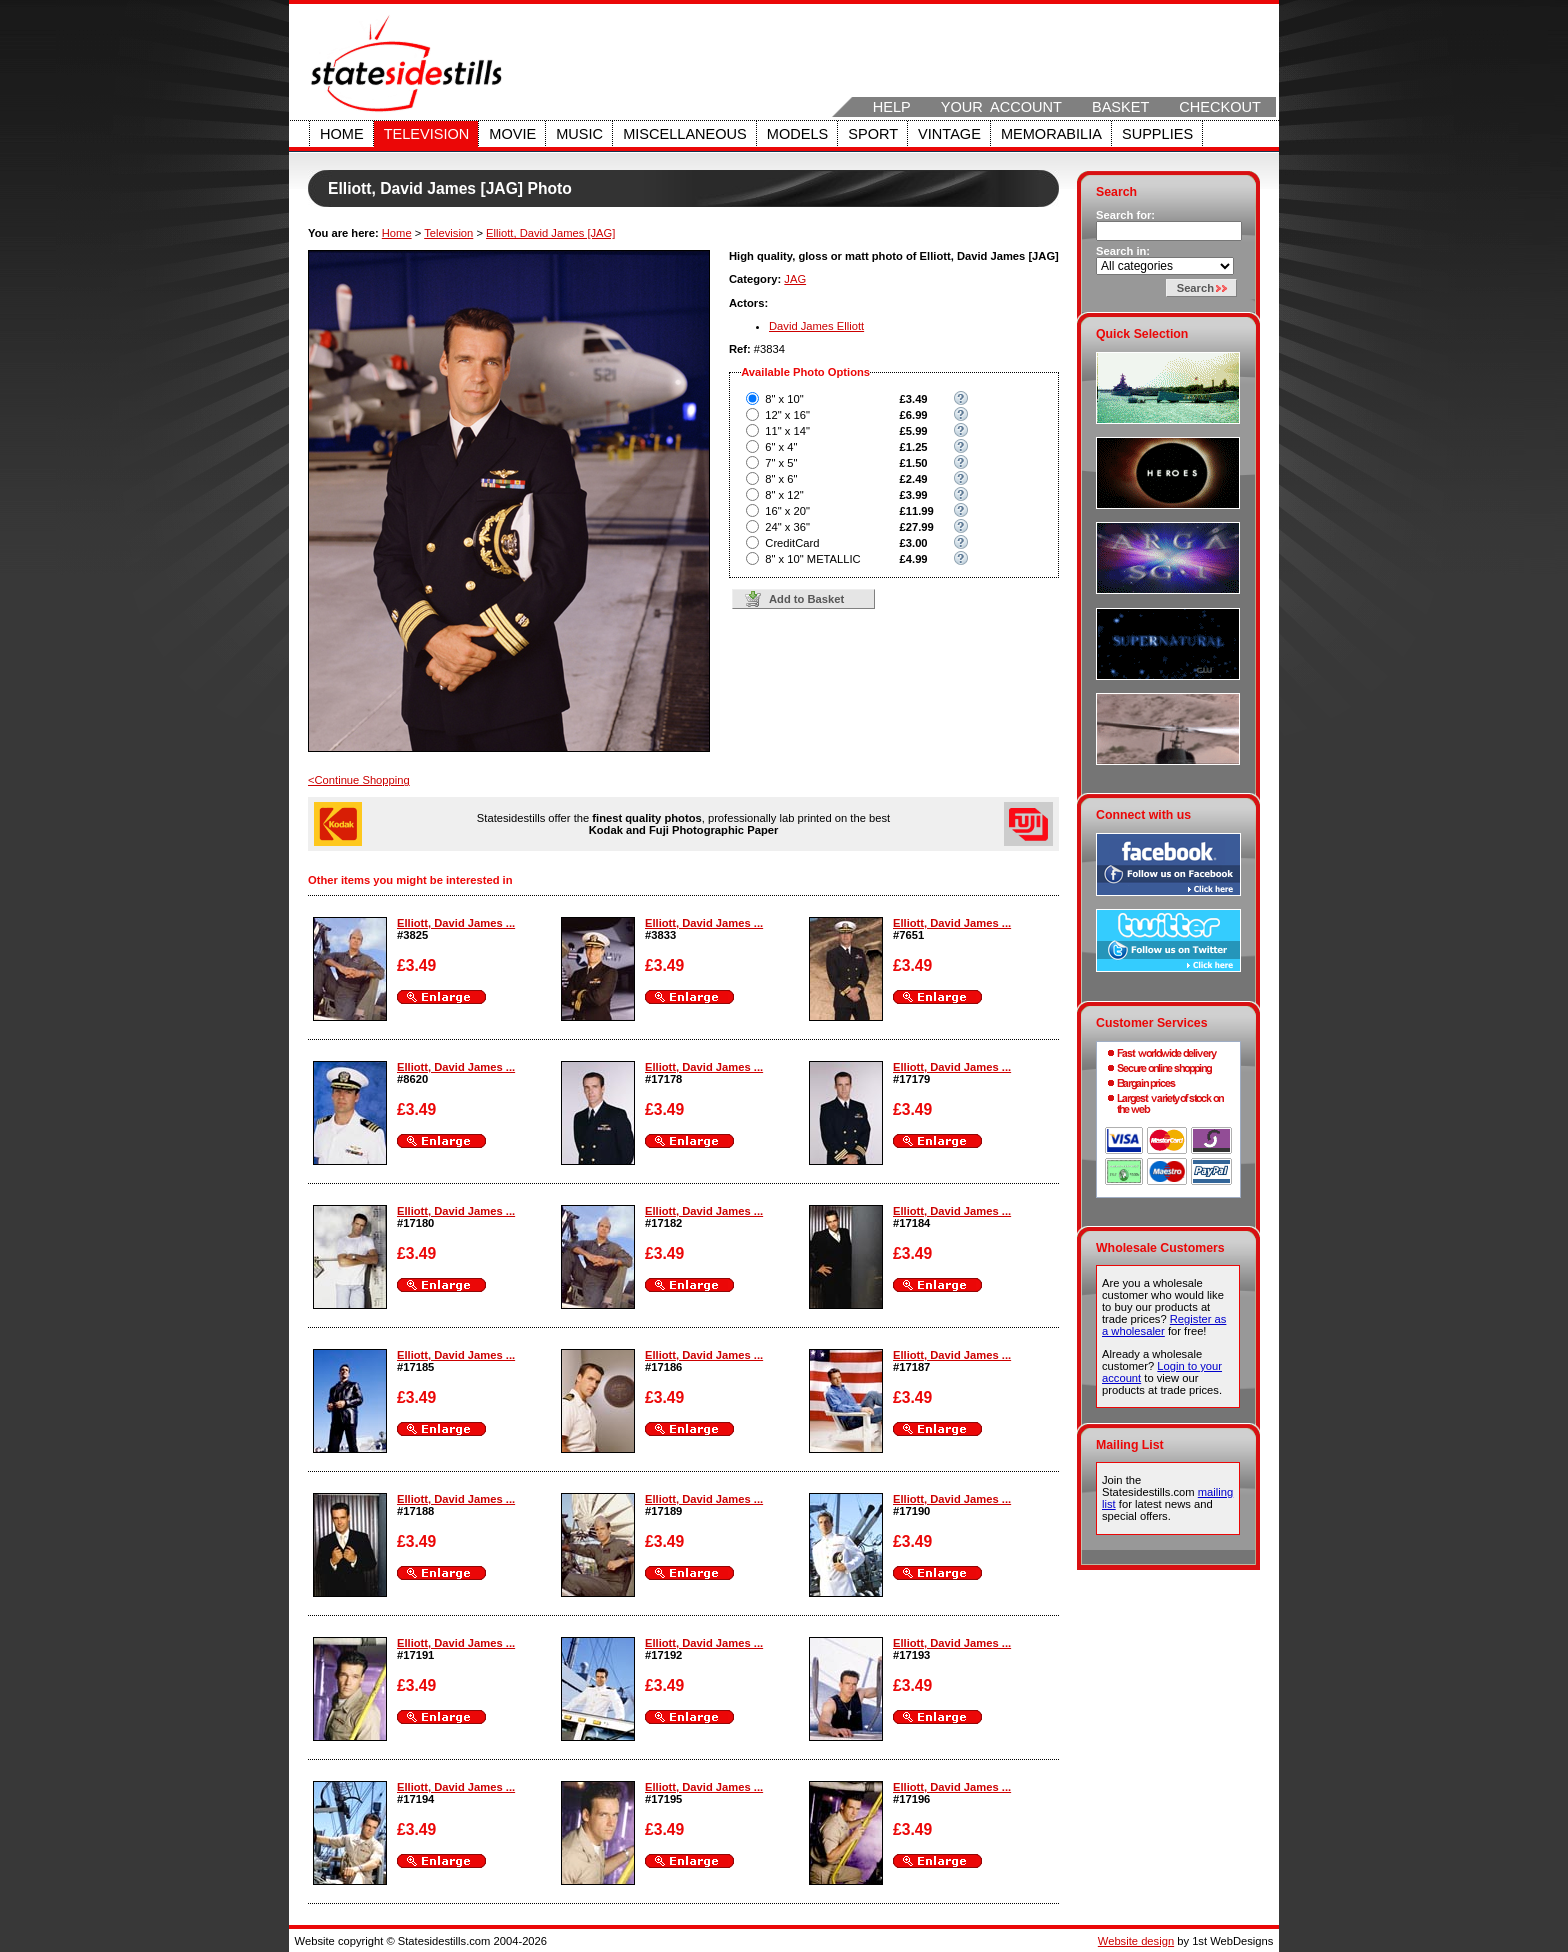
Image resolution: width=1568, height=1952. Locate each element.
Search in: (1123, 251)
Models (797, 134)
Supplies (1157, 134)
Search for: (1125, 215)
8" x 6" (781, 479)
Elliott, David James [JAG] (550, 233)
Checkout (1220, 107)
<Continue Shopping (359, 780)
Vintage (949, 134)
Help (892, 107)
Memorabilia (1051, 134)
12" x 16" (787, 415)
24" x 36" (787, 527)
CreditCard (792, 543)
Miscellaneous (685, 134)
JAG (795, 279)
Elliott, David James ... (456, 923)
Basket (1120, 107)
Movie (512, 134)
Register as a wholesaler (1164, 1325)
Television (427, 134)
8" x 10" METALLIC (812, 559)
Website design (1136, 1941)
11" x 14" (787, 431)
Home (342, 134)
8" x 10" (784, 399)
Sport (873, 134)
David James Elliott (816, 326)
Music (579, 134)
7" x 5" (781, 463)
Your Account (1001, 107)
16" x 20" (787, 511)
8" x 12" (784, 495)
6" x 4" (781, 447)
